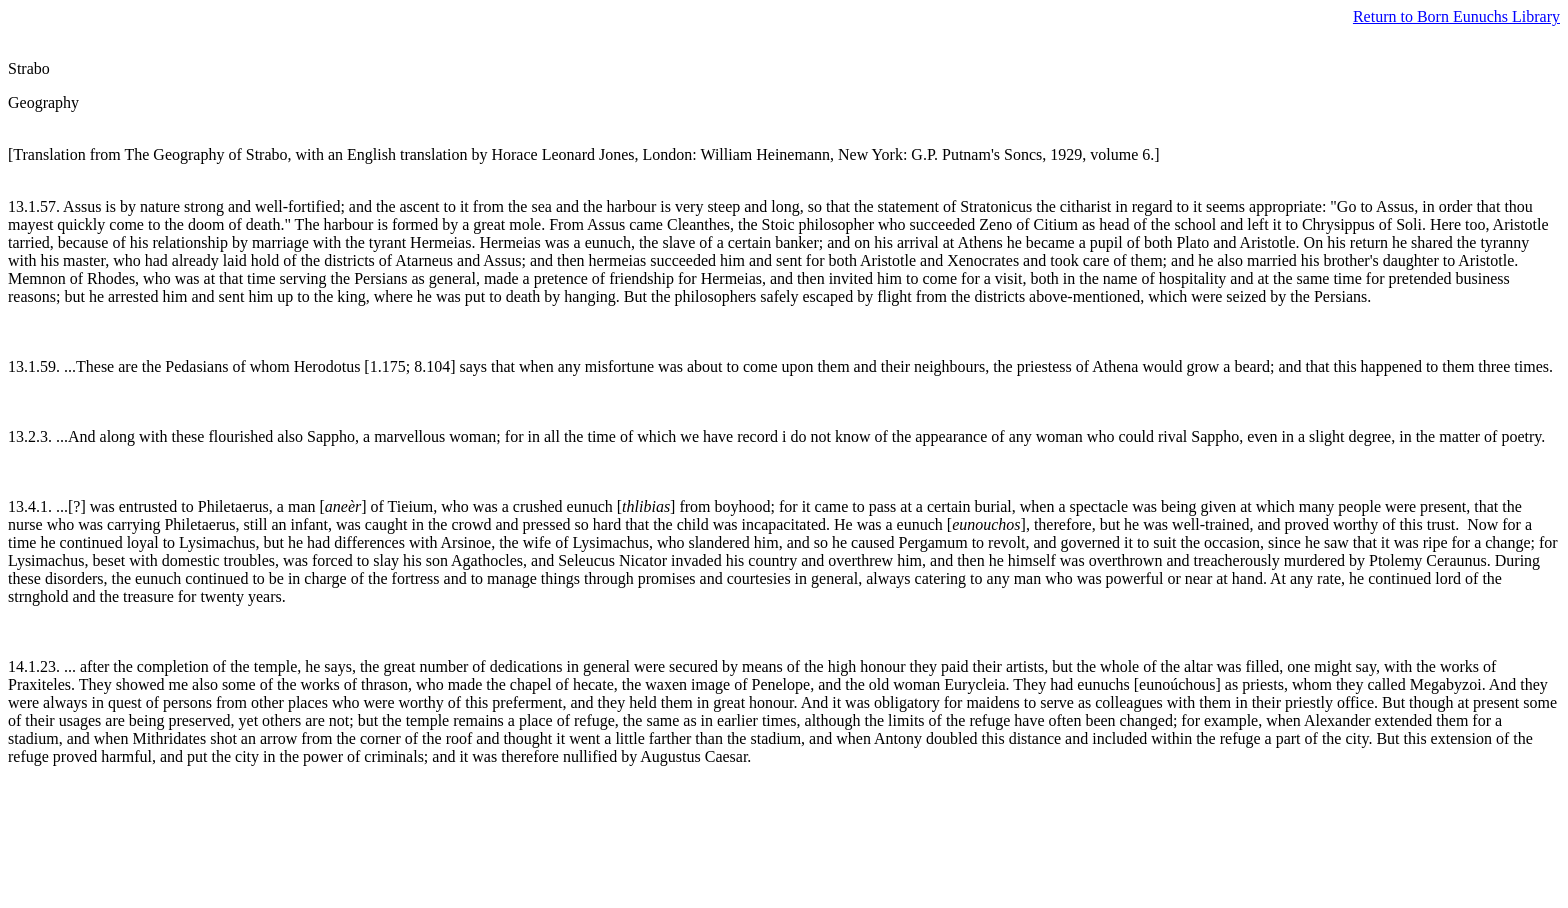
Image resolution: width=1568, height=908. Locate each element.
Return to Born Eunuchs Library (1456, 16)
